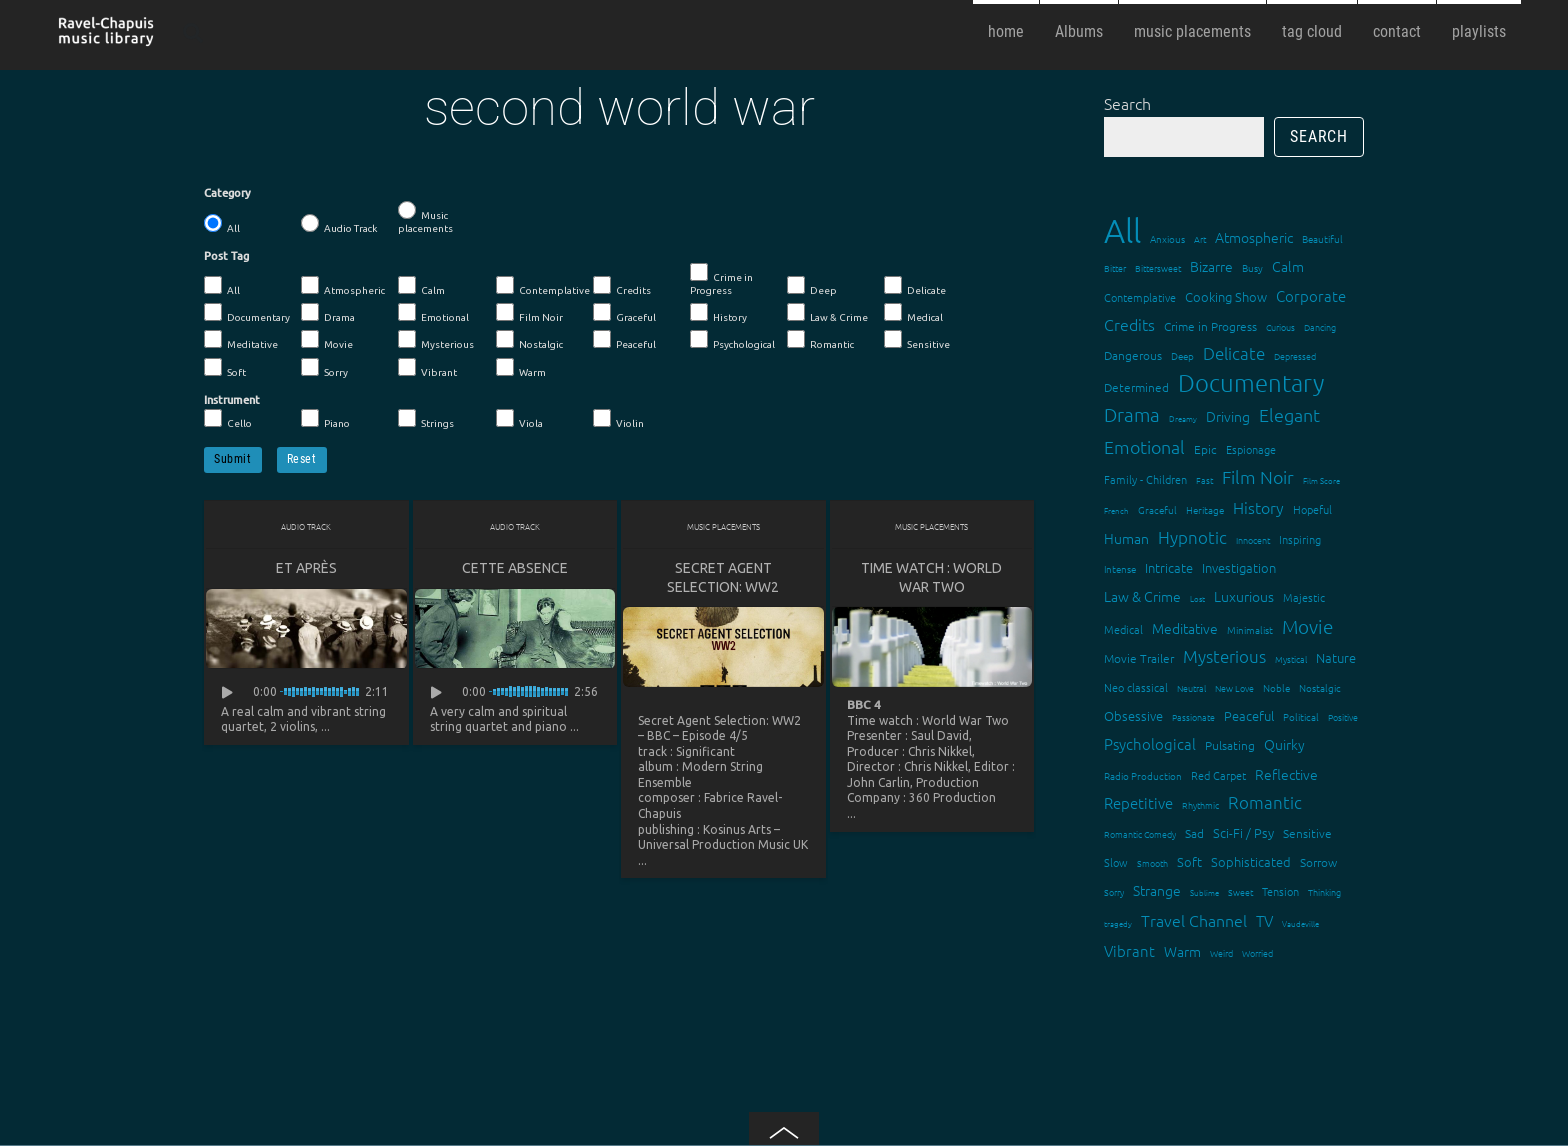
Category (227, 193)
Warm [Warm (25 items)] (1182, 951)
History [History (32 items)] (1258, 507)
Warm (521, 368)
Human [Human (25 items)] (1126, 538)
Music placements (425, 217)
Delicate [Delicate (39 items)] (1234, 353)
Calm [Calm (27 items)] (1288, 266)
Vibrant (427, 368)
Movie (327, 340)
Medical (913, 313)
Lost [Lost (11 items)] (1197, 598)
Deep (812, 286)
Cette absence (515, 568)
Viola (519, 419)
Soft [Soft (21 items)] (1189, 861)
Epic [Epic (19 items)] (1205, 449)
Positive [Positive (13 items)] (1343, 716)
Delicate (915, 286)
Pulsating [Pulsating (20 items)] (1230, 745)
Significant (705, 751)
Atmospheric (343, 286)
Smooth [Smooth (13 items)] (1152, 862)
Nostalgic (529, 340)
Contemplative (543, 286)
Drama (328, 313)
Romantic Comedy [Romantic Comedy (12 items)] (1140, 833)
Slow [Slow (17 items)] (1116, 862)
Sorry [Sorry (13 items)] (1114, 891)
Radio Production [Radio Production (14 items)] (1143, 775)
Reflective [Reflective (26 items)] (1286, 774)
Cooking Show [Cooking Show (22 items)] (1226, 296)
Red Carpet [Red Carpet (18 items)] (1218, 775)
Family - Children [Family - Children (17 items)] (1145, 479)
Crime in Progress (721, 279)
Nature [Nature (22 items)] (1336, 657)
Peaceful (624, 340)
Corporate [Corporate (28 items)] (1311, 295)
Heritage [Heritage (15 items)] (1205, 509)
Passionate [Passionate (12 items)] (1193, 716)
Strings (426, 419)
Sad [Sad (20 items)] (1194, 833)
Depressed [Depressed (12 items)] (1295, 355)
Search (1127, 103)
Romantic (820, 340)
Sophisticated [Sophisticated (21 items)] (1251, 861)
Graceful (624, 313)
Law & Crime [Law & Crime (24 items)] (1142, 596)
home (1006, 31)
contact (1397, 31)
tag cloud (1312, 31)
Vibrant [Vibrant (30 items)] (1129, 950)
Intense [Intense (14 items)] (1120, 568)
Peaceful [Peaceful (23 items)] (1249, 715)
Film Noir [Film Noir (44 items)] (1258, 476)
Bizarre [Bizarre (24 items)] (1211, 266)
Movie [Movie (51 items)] (1307, 626)
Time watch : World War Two (931, 577)
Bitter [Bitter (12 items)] (1115, 267)
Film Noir (529, 313)
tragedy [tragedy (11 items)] (1118, 923)
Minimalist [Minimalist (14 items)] (1250, 629)
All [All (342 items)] (1122, 230)
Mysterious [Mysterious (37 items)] (1224, 656)
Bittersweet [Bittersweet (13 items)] (1158, 267)
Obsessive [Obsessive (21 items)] (1133, 715)
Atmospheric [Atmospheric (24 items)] (1254, 237)
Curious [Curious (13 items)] (1280, 326)
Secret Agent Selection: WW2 (723, 577)
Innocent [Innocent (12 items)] (1253, 539)
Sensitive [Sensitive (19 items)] (1307, 833)
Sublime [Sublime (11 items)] (1204, 892)
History (718, 313)
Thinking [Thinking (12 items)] (1324, 891)
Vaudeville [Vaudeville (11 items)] (1300, 923)
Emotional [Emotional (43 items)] (1144, 446)
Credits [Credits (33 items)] (1129, 324)
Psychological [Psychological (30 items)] (1150, 743)
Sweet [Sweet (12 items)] (1240, 891)
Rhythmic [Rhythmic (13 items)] (1200, 804)
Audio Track (339, 224)
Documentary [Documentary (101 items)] (1251, 382)
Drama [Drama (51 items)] (1132, 414)
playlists (1479, 31)
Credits (622, 286)
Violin (618, 419)
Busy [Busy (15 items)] (1252, 267)
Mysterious (436, 340)
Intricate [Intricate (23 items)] (1169, 567)
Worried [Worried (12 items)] (1257, 952)
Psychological (732, 340)
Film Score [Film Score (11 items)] (1321, 480)
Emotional (433, 313)
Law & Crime (827, 313)
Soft (225, 368)
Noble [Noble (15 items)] (1276, 687)
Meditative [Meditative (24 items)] (1185, 628)
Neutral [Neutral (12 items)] (1191, 687)
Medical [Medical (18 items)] (1123, 629)
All (222, 224)
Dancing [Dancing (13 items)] (1320, 326)
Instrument (232, 400)
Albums (1079, 31)
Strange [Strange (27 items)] (1157, 890)
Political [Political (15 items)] (1301, 716)
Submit (233, 459)
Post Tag (226, 256)
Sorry (324, 368)
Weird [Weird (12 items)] (1221, 952)
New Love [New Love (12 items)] (1234, 687)
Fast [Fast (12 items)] (1204, 479)
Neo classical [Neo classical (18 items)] (1136, 687)
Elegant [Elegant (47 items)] (1289, 414)
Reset (302, 459)
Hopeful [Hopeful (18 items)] (1312, 509)
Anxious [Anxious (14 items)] (1167, 238)
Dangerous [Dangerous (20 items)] (1133, 355)
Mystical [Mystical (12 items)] (1291, 658)
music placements (1192, 31)
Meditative (241, 340)
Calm (421, 286)
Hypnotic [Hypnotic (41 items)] (1192, 537)
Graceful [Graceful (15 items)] (1157, 509)
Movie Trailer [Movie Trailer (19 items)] (1139, 658)
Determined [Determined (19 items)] (1136, 387)
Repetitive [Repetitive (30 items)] (1138, 802)
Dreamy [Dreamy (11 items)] (1183, 418)
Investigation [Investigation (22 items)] (1239, 567)
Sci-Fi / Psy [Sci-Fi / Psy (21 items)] (1243, 832)
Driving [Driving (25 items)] (1228, 416)
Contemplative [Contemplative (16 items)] (1140, 297)
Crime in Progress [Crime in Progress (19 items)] (1210, 326)
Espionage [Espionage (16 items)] (1251, 449)
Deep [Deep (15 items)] (1182, 355)
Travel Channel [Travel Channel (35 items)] (1194, 920)
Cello (228, 419)
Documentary (247, 313)
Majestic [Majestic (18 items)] (1304, 597)
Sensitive (917, 340)
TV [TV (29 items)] (1264, 920)
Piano (325, 419)
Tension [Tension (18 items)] (1280, 891)
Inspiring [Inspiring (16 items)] (1300, 539)
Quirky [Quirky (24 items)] (1284, 744)
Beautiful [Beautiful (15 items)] (1322, 238)
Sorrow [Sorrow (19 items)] (1318, 862)
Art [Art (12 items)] (1200, 238)
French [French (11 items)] (1116, 510)
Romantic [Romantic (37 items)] (1265, 802)
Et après (306, 568)
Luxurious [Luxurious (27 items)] (1244, 596)
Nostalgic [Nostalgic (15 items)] (1320, 687)
